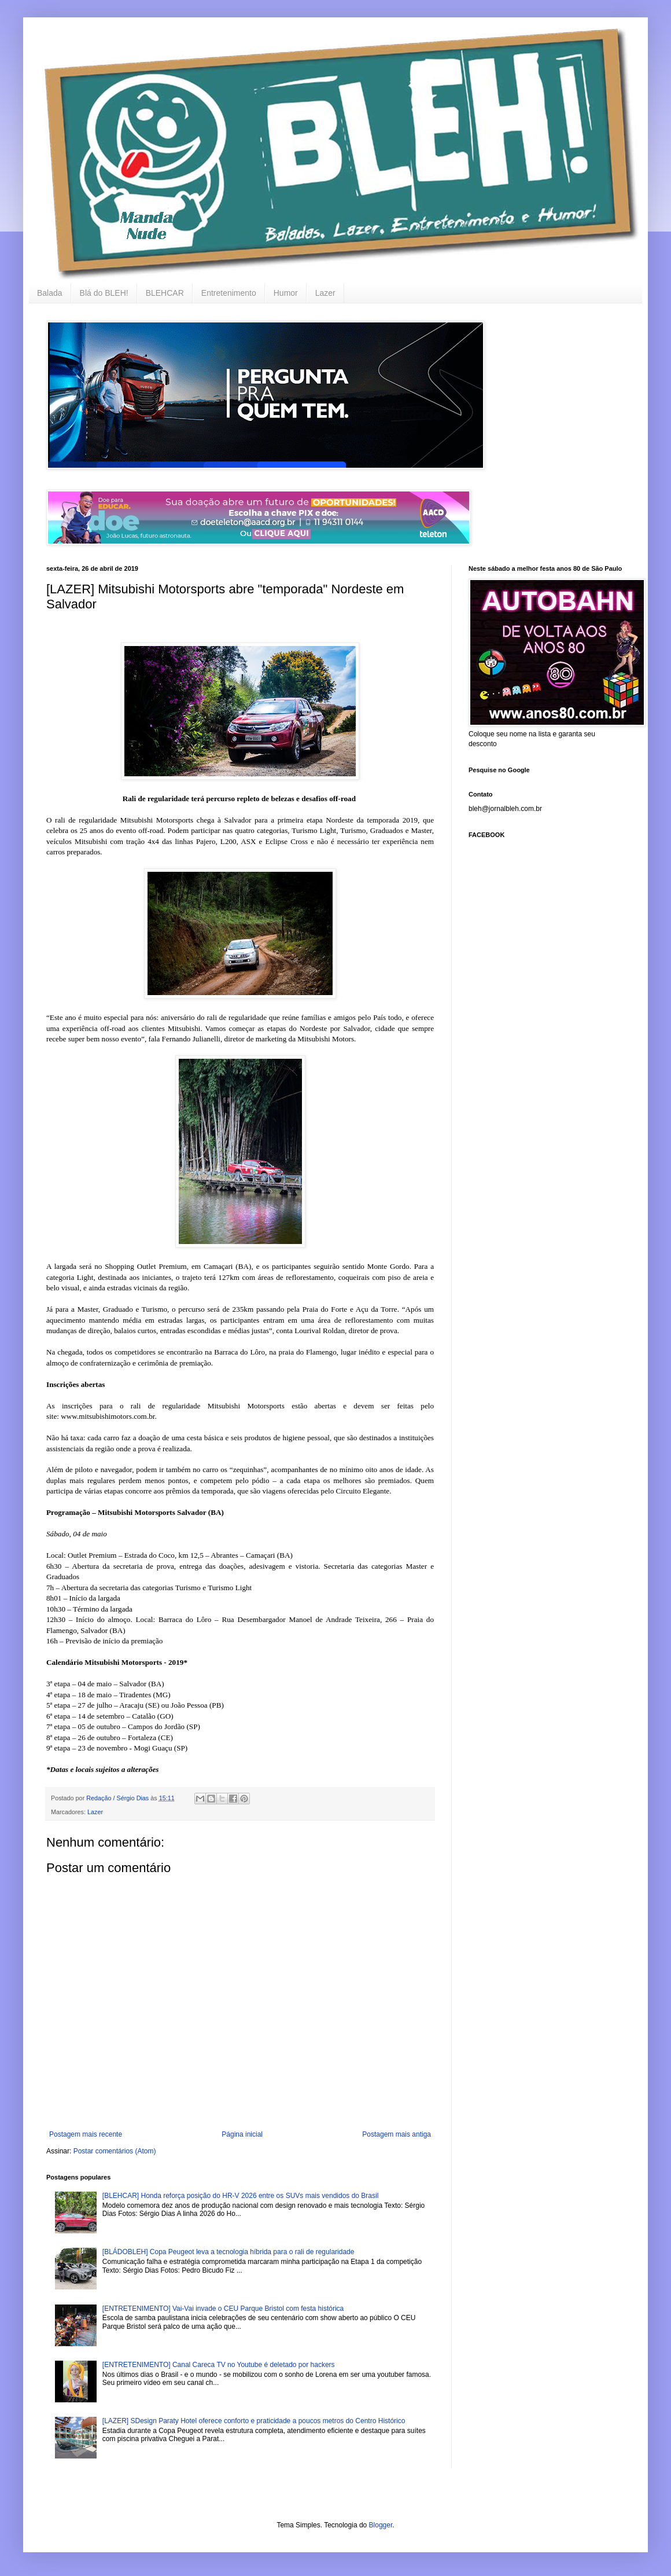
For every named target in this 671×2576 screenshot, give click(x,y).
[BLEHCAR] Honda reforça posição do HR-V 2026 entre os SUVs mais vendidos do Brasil (240, 2196)
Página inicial (242, 2134)
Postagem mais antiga (396, 2134)
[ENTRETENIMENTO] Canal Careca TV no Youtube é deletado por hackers (218, 2365)
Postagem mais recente (85, 2134)
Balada (49, 293)
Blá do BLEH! (104, 293)
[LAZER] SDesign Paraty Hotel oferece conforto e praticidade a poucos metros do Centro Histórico (253, 2421)
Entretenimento (228, 293)
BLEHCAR (165, 293)
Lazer (325, 293)
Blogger (381, 2525)
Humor (286, 293)
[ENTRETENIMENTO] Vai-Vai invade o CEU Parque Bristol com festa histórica (223, 2309)
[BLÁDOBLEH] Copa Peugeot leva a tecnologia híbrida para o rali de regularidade (228, 2252)
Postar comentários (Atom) (114, 2151)
